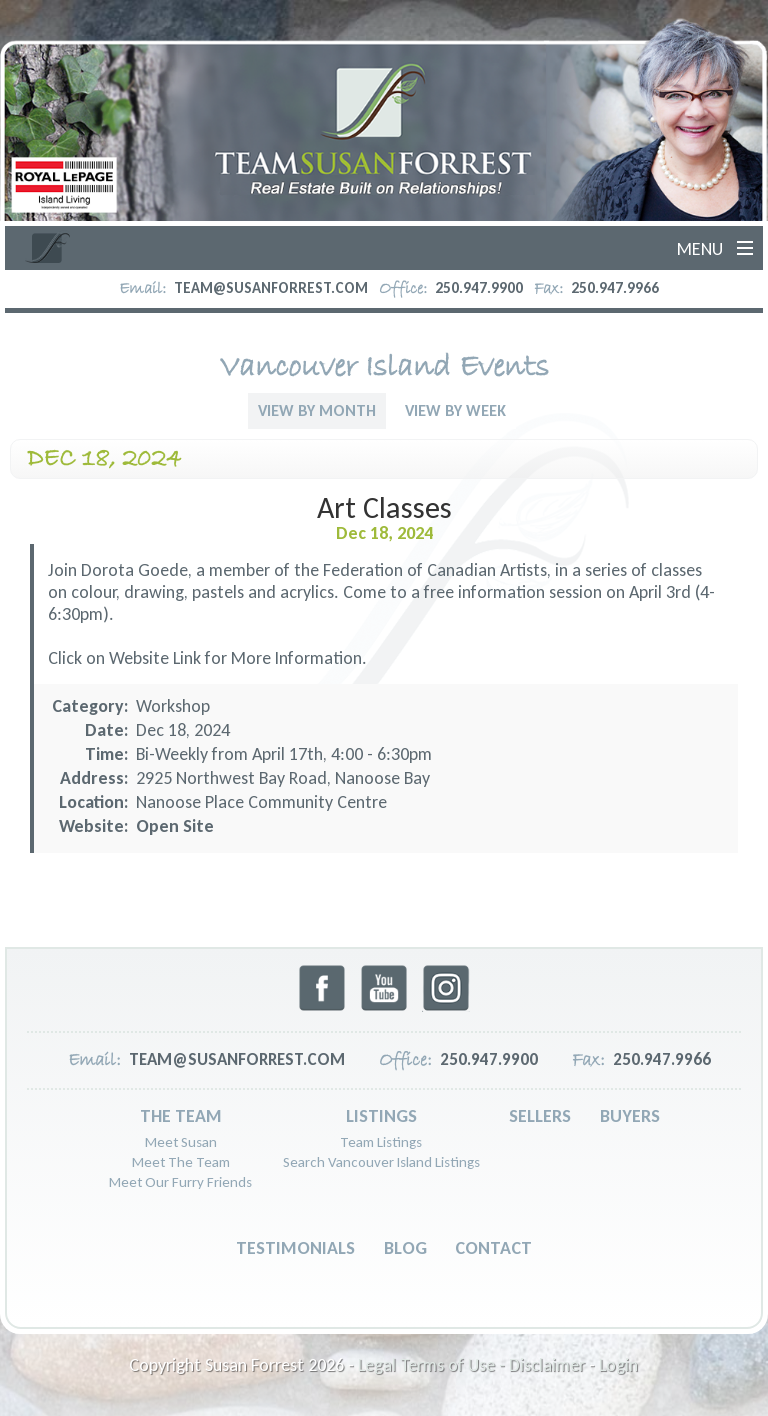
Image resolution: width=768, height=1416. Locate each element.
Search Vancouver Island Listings (381, 1162)
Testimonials (295, 1248)
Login (618, 1365)
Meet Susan (181, 1142)
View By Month (317, 410)
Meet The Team (181, 1162)
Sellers (540, 1116)
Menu (700, 249)
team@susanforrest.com (271, 288)
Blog (405, 1248)
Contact (493, 1248)
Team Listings (381, 1142)
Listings (381, 1116)
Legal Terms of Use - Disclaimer (471, 1365)
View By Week (455, 410)
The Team (181, 1116)
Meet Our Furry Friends (180, 1182)
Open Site (175, 826)
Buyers (630, 1116)
